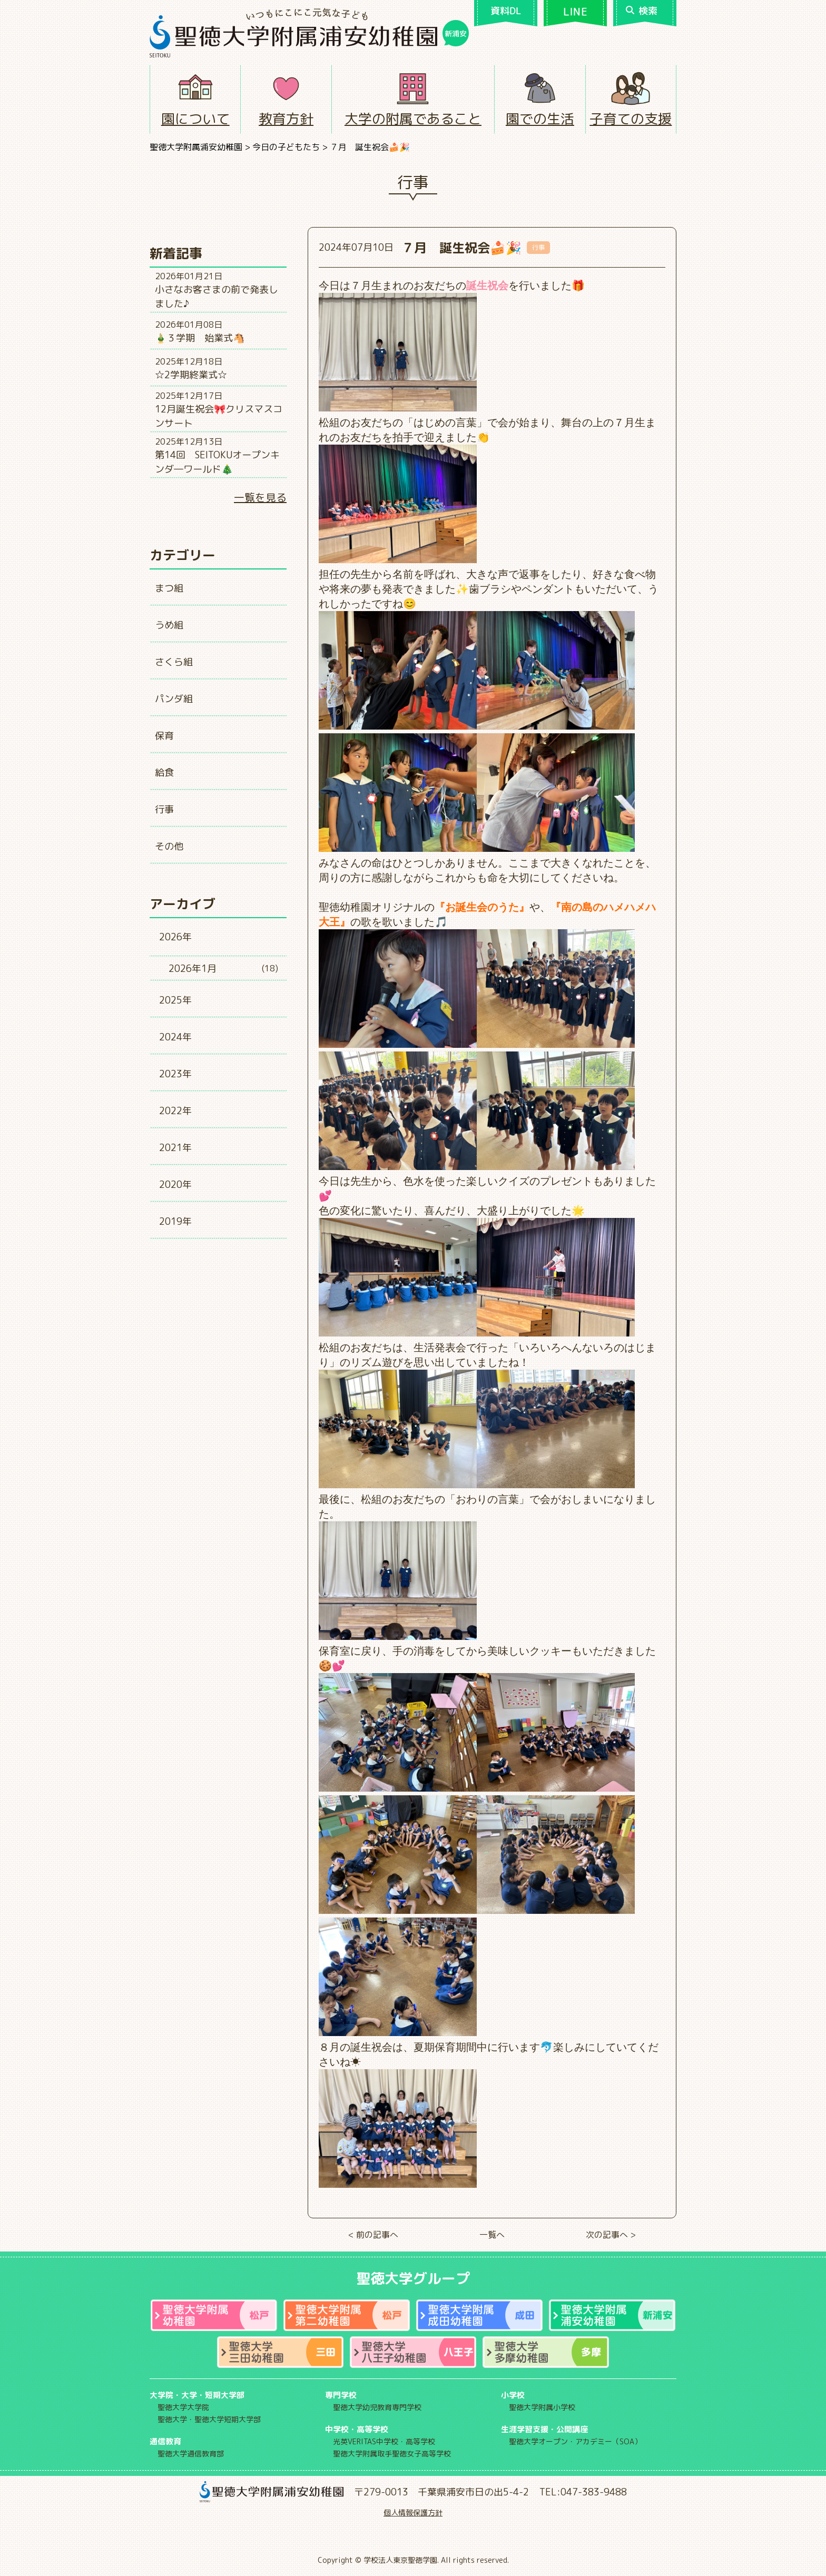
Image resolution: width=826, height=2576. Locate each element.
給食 (164, 772)
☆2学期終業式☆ (191, 374)
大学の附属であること (413, 118)
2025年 (175, 1000)
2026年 (175, 936)
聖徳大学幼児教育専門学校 (377, 2407)
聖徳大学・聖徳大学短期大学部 (209, 2419)
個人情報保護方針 (413, 2513)
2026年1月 (193, 968)
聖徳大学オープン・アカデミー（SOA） (575, 2441)
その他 (169, 846)
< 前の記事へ (373, 2234)
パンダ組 (174, 698)
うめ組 (169, 625)
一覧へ (492, 2234)
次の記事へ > (611, 2234)
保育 (164, 735)
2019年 (175, 1221)
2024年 (175, 1037)
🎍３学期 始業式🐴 (199, 338)
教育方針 (286, 118)
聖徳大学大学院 (183, 2407)
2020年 (175, 1184)
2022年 (175, 1110)
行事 (164, 809)
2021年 (175, 1147)
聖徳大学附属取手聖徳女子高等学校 (392, 2454)
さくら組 (174, 661)
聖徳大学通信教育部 (191, 2454)
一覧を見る (260, 497)
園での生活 (540, 118)
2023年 (175, 1073)
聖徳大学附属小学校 (542, 2407)
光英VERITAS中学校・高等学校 (384, 2441)
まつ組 (169, 588)
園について (195, 118)
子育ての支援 (630, 118)
